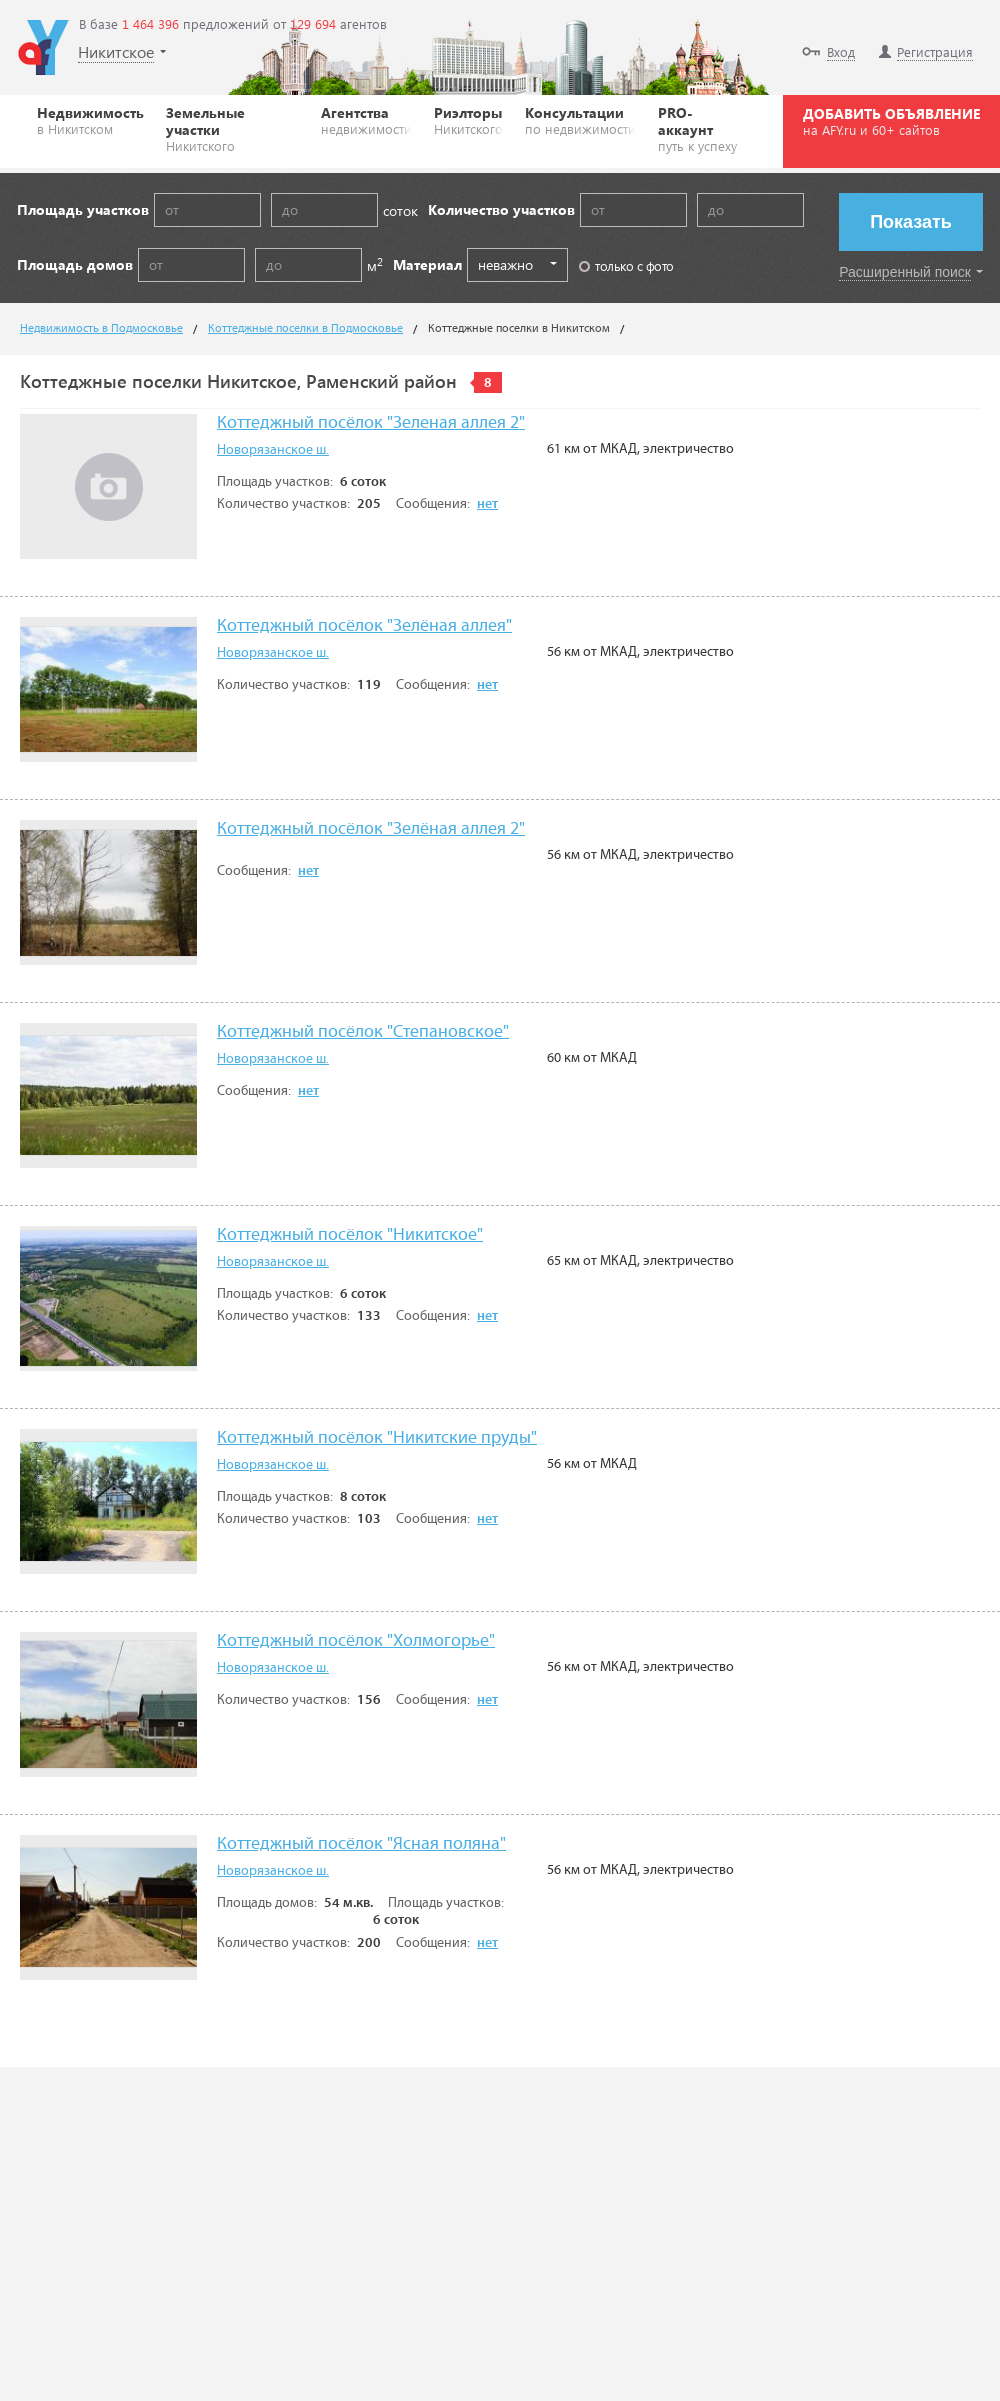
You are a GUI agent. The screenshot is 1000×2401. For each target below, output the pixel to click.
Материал (427, 264)
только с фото (626, 265)
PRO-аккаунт (702, 128)
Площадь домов (75, 264)
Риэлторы (468, 120)
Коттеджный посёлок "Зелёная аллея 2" (371, 829)
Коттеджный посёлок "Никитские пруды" (377, 1438)
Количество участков (501, 209)
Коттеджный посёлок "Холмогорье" (356, 1641)
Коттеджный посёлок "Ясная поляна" (361, 1844)
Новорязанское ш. (273, 450)
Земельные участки (232, 128)
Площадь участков (83, 209)
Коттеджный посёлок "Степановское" (363, 1032)
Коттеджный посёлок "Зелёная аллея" (364, 626)
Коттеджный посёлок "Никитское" (350, 1235)
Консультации (580, 120)
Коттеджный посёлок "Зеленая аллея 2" (371, 423)
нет (487, 504)
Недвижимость (90, 120)
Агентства (366, 120)
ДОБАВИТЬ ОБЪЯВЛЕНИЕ (891, 121)
